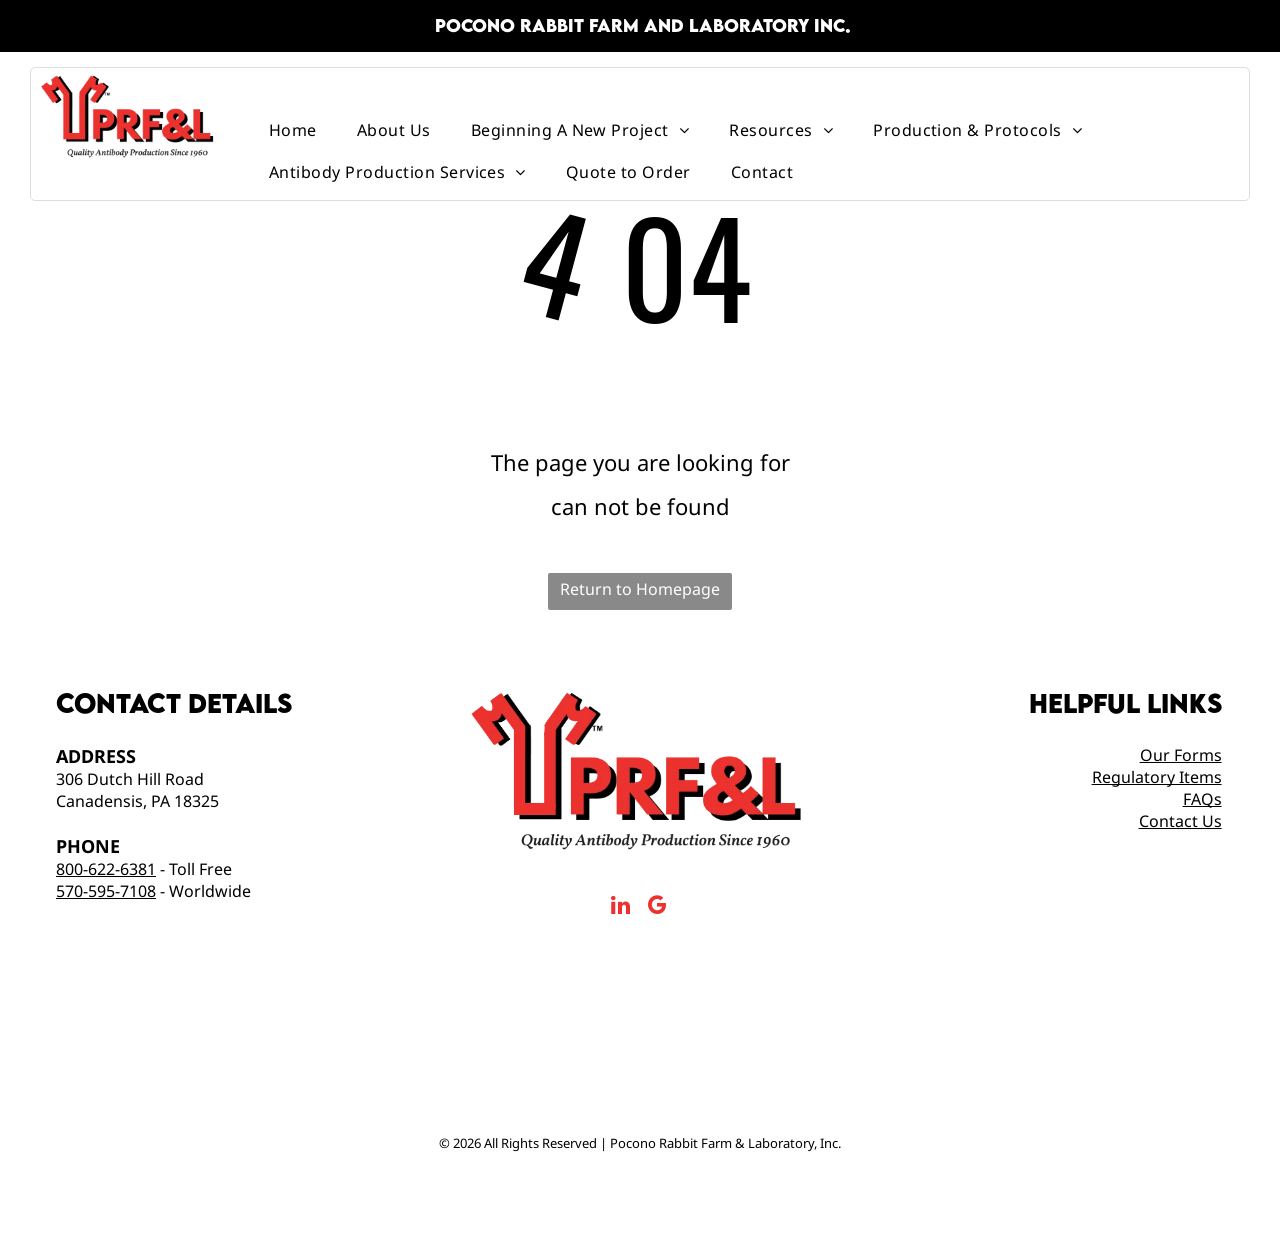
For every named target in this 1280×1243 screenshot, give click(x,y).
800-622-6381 (106, 869)
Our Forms (1181, 755)
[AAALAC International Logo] (640, 1060)
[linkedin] (620, 908)
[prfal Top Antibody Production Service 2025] (497, 1060)
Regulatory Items (1157, 777)
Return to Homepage (640, 589)
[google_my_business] (657, 908)
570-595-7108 (106, 891)
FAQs (1202, 799)
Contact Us (1180, 821)
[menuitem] (293, 130)
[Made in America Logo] (784, 1060)
